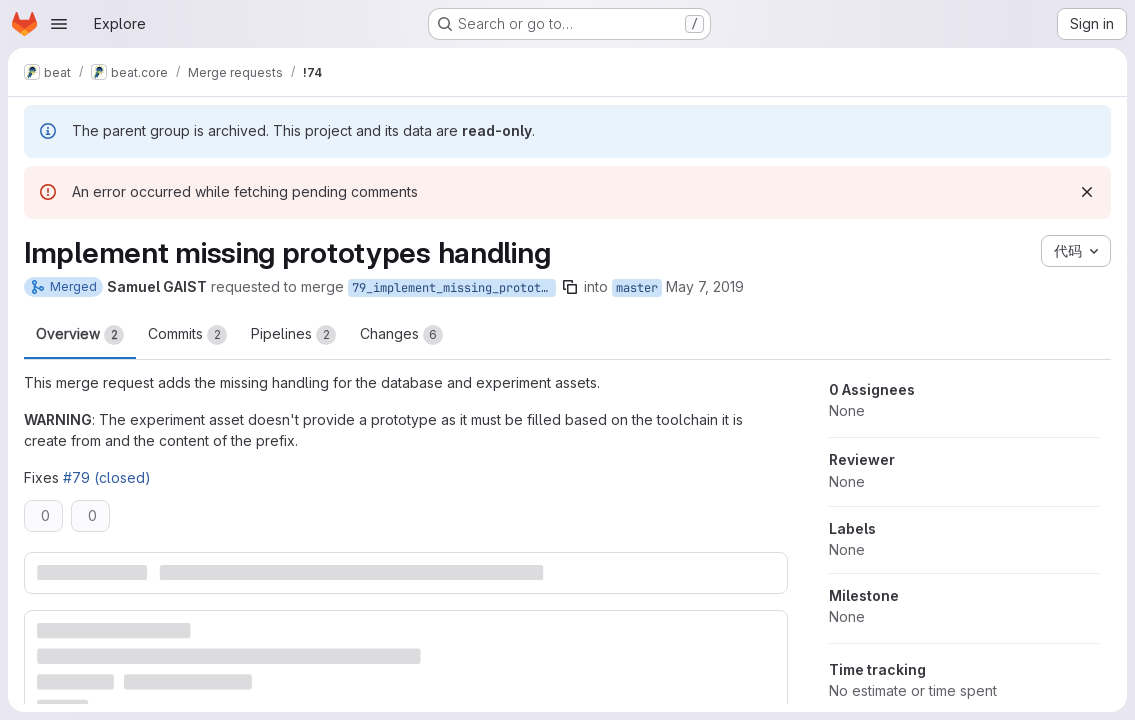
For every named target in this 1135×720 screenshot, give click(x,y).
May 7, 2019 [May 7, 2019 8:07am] (705, 286)
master (637, 288)
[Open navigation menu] (59, 24)
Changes (401, 335)
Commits (187, 335)
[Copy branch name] (570, 287)
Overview (80, 335)
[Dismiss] (1087, 192)
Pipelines (293, 335)
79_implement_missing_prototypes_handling (454, 288)
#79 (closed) (107, 477)
